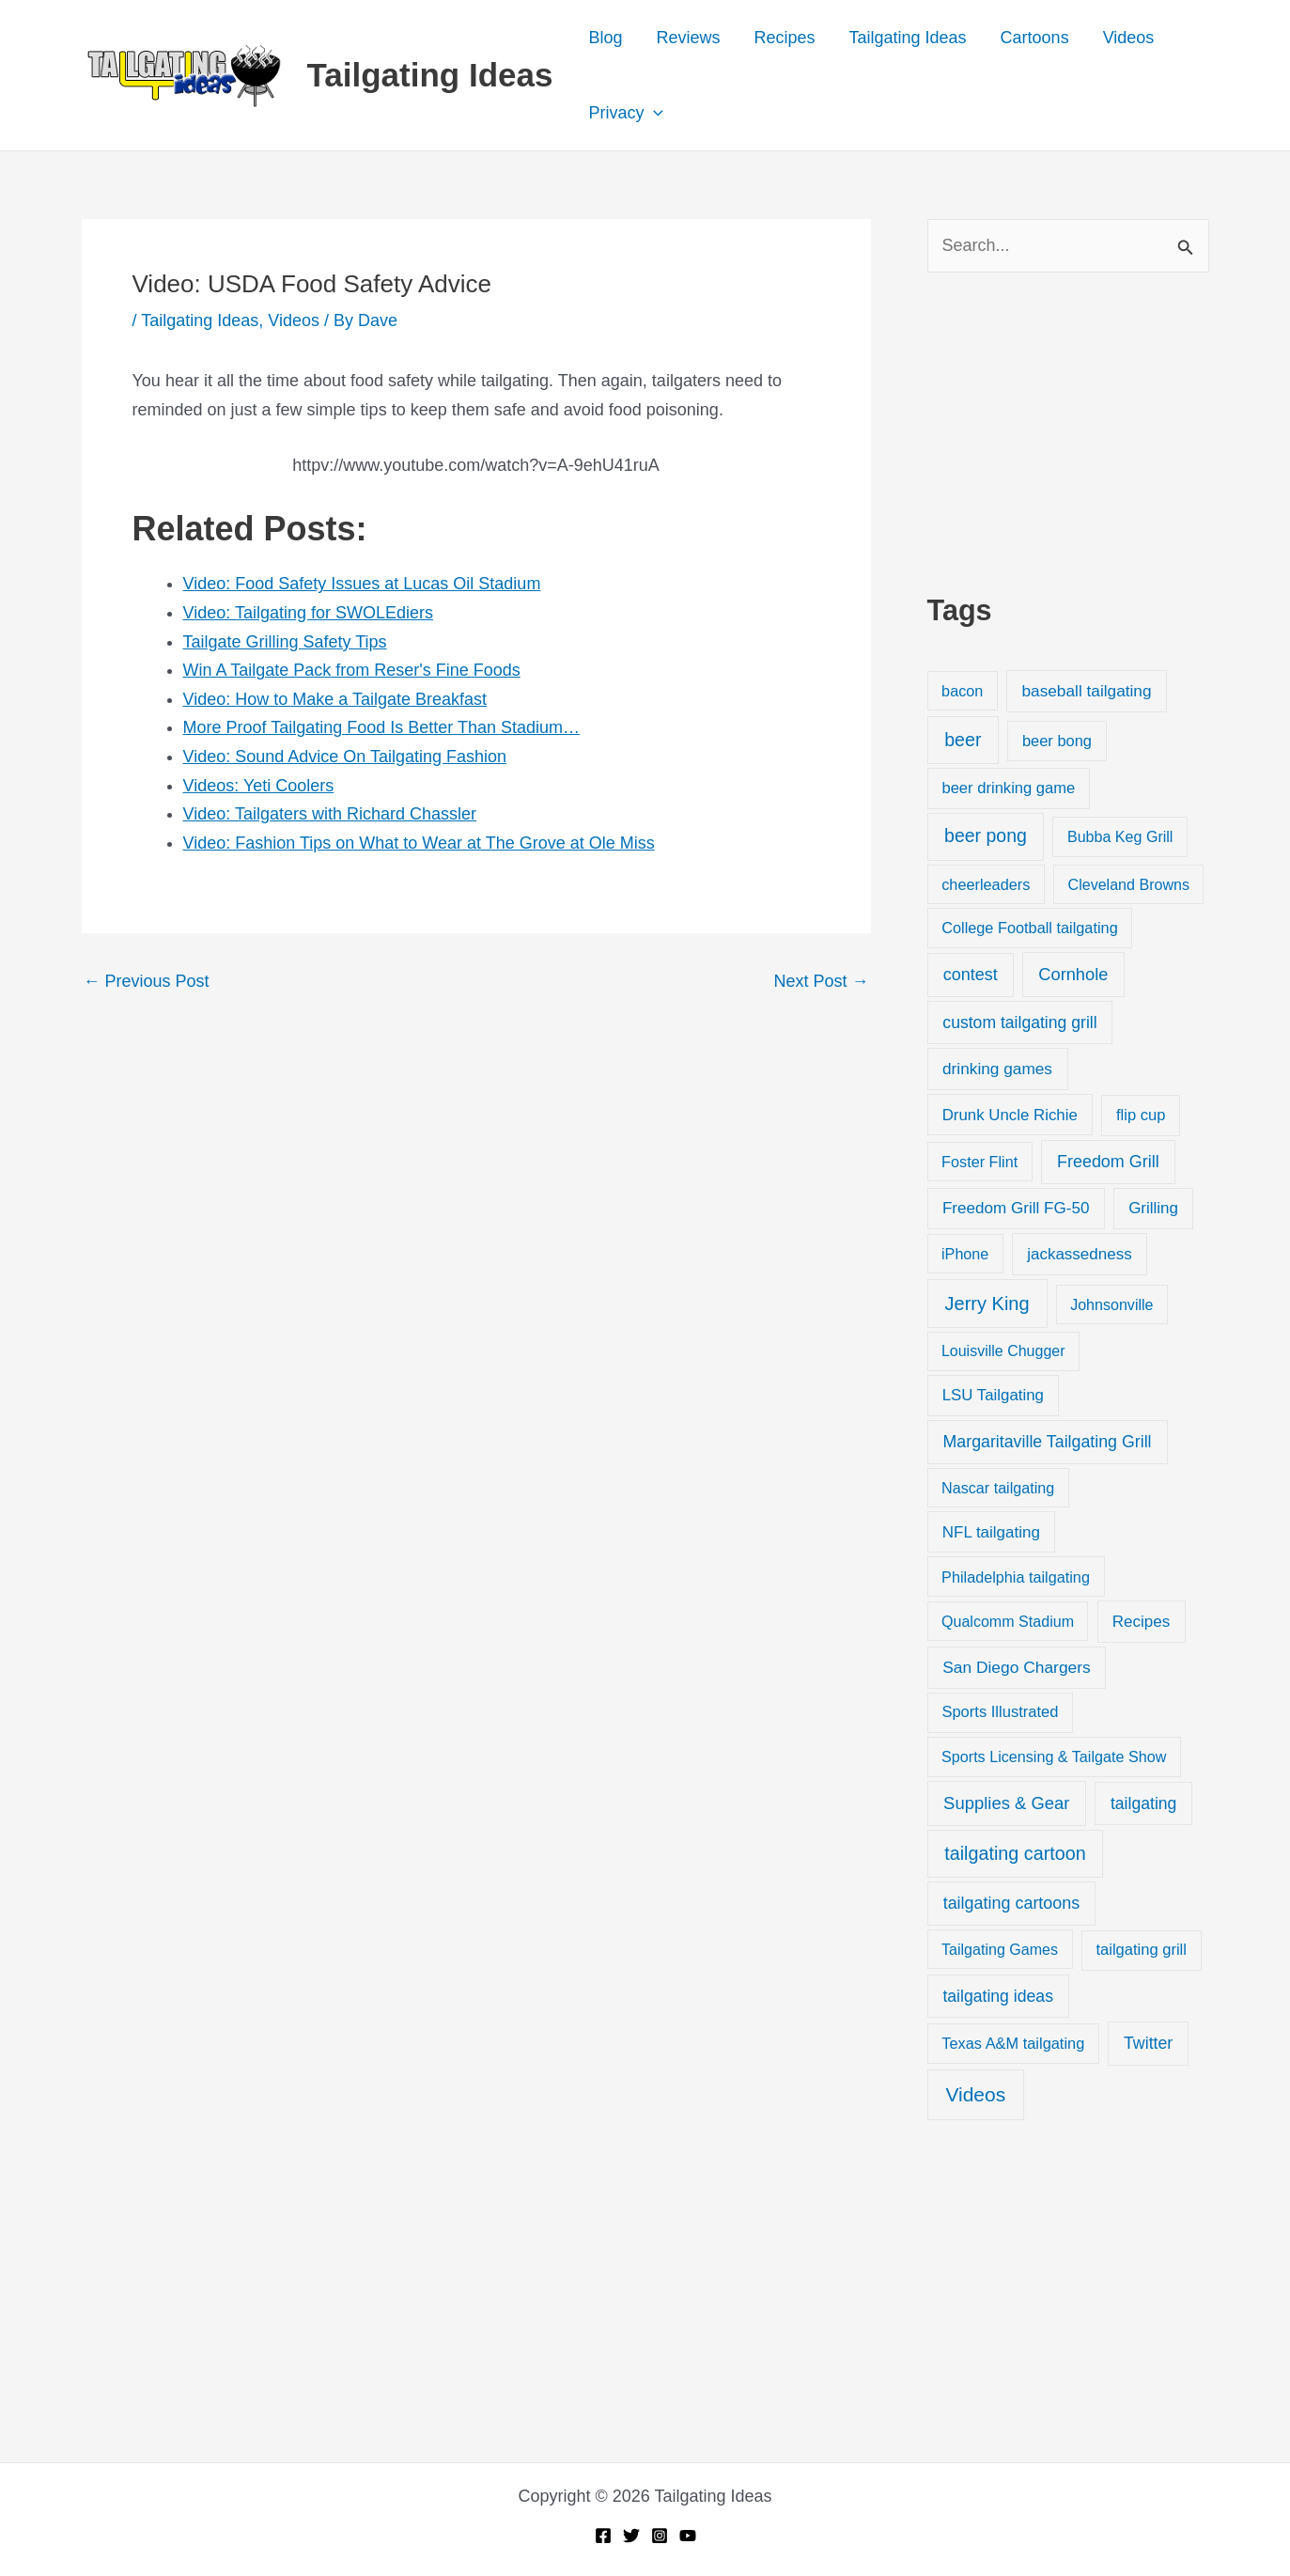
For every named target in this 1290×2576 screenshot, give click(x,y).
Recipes (784, 37)
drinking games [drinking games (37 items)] (997, 1068)
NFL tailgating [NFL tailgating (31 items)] (991, 1532)
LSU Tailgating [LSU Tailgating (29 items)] (993, 1395)
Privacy (625, 112)
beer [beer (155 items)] (962, 739)
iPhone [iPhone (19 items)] (964, 1253)
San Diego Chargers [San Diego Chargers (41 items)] (1016, 1667)
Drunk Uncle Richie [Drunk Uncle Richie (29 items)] (1010, 1115)
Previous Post (147, 981)
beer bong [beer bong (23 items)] (1057, 740)
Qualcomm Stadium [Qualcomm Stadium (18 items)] (1007, 1621)
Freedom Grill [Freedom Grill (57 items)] (1108, 1161)
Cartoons (1035, 37)
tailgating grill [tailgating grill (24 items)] (1141, 1950)
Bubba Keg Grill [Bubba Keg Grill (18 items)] (1120, 836)
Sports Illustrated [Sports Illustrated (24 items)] (999, 1712)
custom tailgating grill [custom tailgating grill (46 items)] (1019, 1022)
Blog (605, 37)
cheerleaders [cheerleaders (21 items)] (985, 884)
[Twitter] (631, 2535)
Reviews (688, 37)
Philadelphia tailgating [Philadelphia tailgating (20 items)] (1015, 1577)
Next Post (820, 981)
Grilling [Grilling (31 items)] (1153, 1208)
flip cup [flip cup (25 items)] (1141, 1115)
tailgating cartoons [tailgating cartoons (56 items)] (1011, 1903)
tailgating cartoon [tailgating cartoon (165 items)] (1014, 1853)
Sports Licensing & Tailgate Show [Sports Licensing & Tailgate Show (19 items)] (1053, 1756)
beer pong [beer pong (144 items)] (985, 835)
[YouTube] (687, 2535)
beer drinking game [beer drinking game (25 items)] (1008, 788)
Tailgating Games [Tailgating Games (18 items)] (999, 1949)
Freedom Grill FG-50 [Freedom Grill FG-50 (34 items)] (1016, 1208)
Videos (1129, 37)
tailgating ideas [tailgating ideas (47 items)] (997, 1996)
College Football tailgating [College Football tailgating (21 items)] (1029, 927)
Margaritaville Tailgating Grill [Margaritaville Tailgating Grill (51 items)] (1047, 1441)
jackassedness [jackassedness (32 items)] (1079, 1254)
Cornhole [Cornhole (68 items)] (1073, 974)
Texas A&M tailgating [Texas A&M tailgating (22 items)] (1012, 2043)
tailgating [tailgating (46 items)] (1143, 1803)
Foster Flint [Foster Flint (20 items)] (979, 1161)
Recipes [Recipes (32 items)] (1141, 1622)
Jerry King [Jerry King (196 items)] (987, 1303)
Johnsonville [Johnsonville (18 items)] (1111, 1304)
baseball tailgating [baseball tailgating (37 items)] (1086, 690)
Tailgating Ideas (430, 74)
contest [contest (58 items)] (970, 974)
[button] (653, 112)
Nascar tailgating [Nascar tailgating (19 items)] (997, 1487)
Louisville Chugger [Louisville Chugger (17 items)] (1003, 1351)
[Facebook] (603, 2535)
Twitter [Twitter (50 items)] (1148, 2043)
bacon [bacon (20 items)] (962, 690)
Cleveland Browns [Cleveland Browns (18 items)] (1128, 884)
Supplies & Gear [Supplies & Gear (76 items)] (1006, 1803)
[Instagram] (659, 2535)
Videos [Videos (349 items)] (975, 2094)
